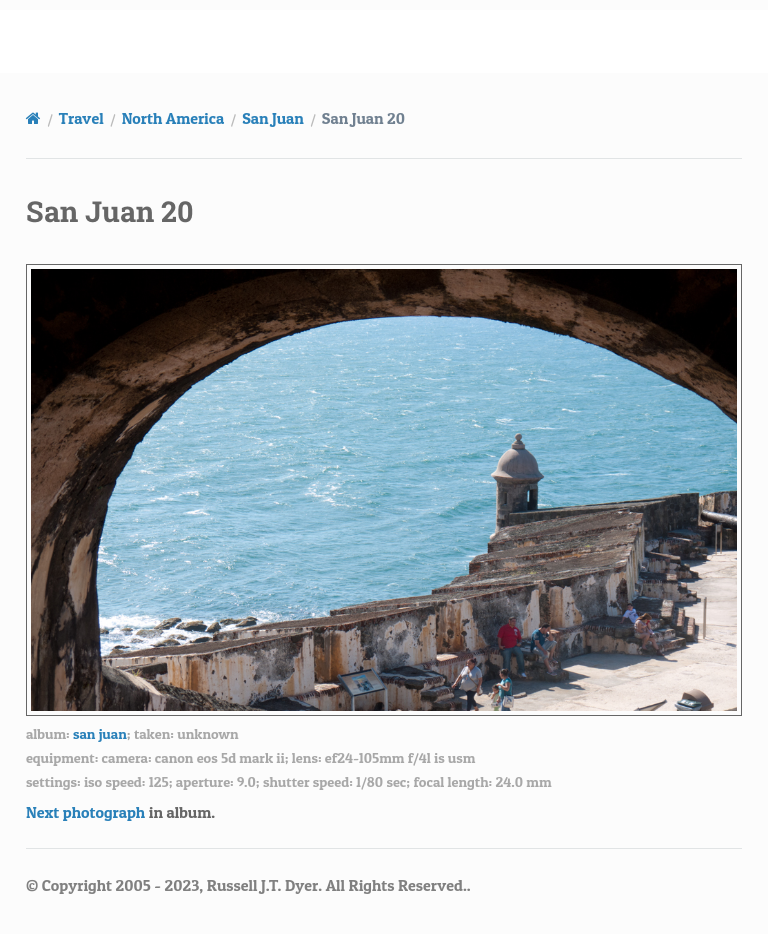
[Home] (33, 118)
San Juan (273, 118)
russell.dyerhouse (397, 41)
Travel (81, 118)
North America (173, 118)
